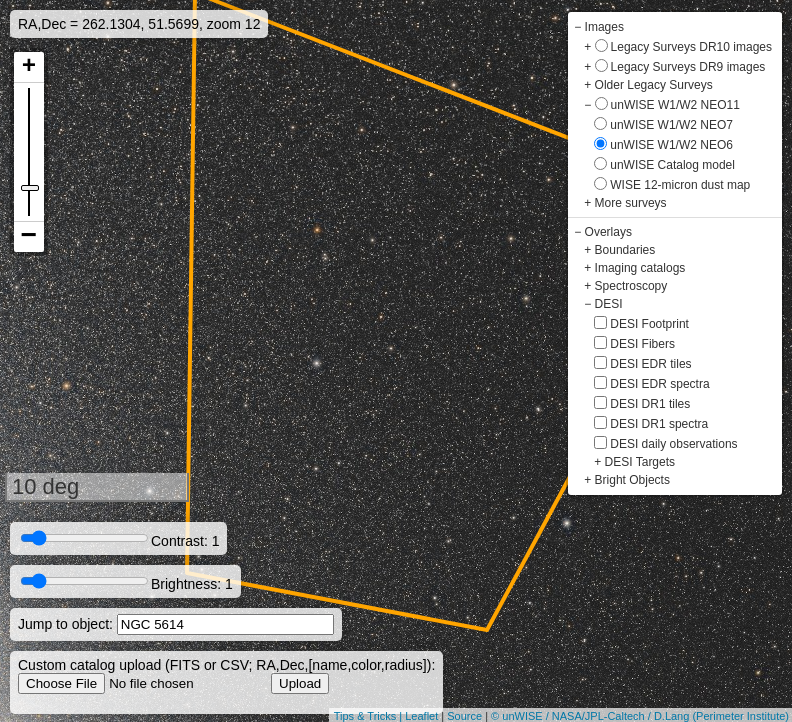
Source (464, 716)
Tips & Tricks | (370, 716)
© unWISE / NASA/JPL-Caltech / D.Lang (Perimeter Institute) (640, 716)
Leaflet (421, 716)
